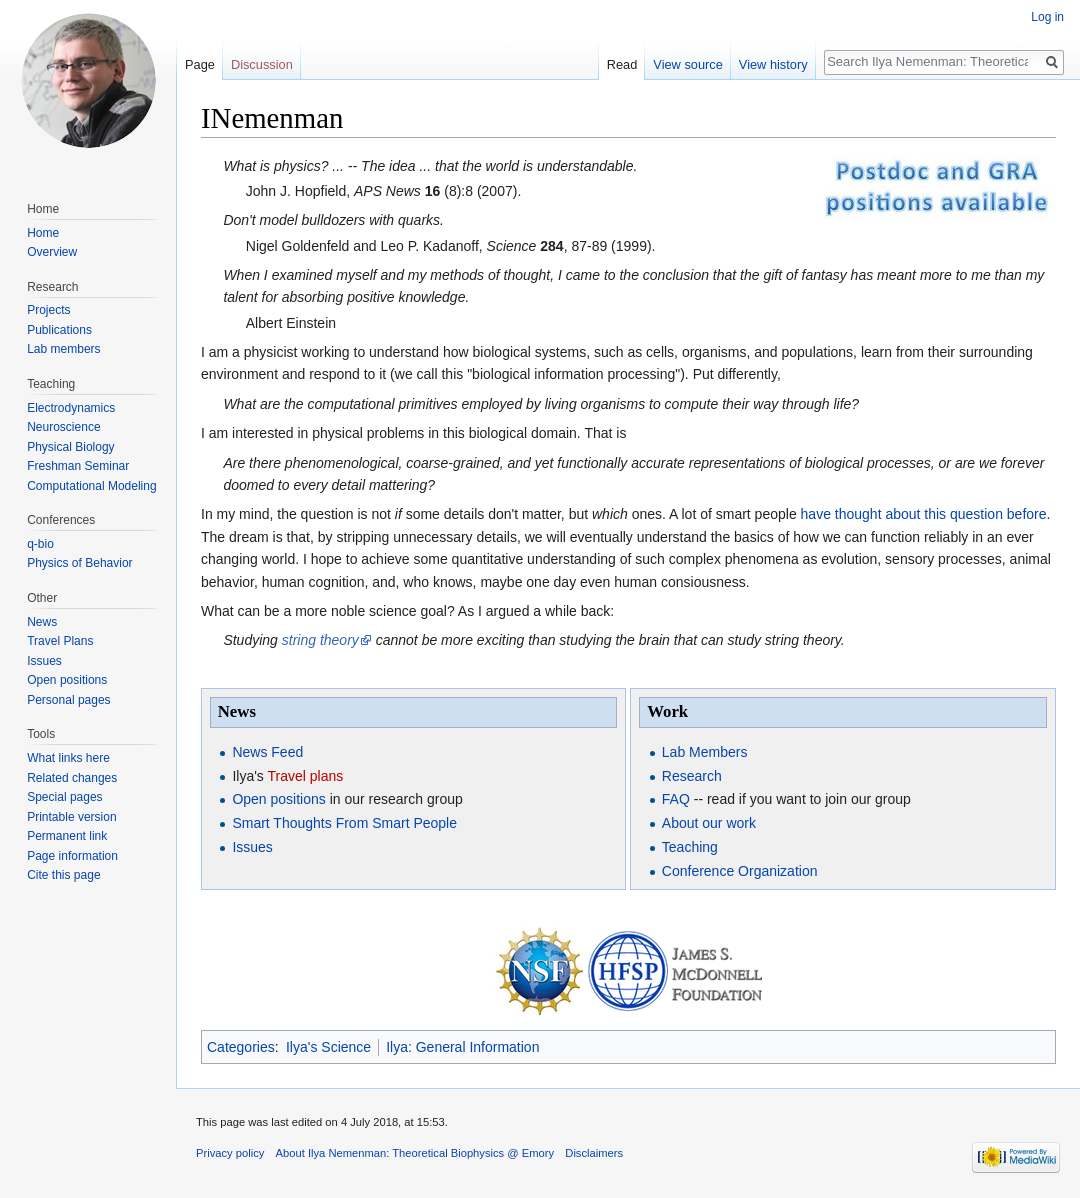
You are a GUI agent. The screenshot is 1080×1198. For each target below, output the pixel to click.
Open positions (278, 799)
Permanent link (67, 836)
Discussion (262, 64)
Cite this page (63, 875)
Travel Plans (60, 641)
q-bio (40, 544)
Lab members (63, 349)
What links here (68, 758)
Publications (59, 330)
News (42, 622)
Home (43, 233)
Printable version (71, 817)
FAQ (676, 799)
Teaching (690, 847)
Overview (52, 252)
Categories (241, 1047)
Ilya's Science (328, 1047)
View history (773, 64)
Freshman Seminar (78, 466)
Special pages (64, 797)
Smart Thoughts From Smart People (344, 823)
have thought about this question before (924, 514)
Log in (1047, 17)
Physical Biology (70, 447)
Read (622, 64)
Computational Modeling (91, 486)
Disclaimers (594, 1153)
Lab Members (705, 752)
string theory (320, 640)
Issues (252, 847)
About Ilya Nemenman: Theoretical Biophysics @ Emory (415, 1153)
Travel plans (306, 776)
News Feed (267, 752)
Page (200, 64)
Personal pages (68, 700)
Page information (72, 856)
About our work (709, 823)
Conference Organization (740, 871)
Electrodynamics (71, 408)
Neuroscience (63, 427)
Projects (48, 310)
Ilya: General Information (462, 1047)
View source (687, 64)
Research (692, 776)
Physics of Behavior (79, 563)
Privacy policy (230, 1153)
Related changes (72, 778)
